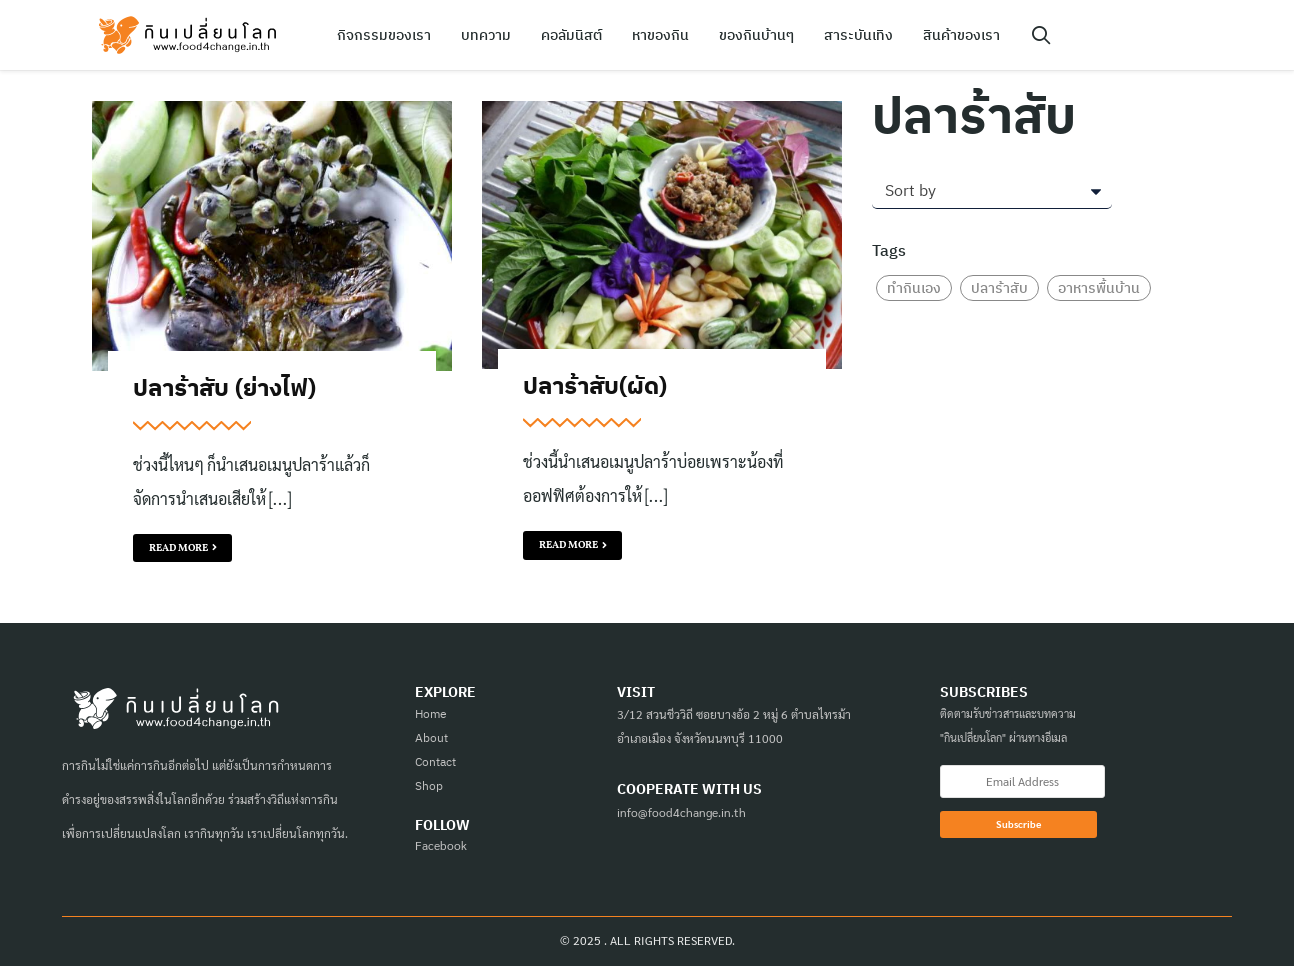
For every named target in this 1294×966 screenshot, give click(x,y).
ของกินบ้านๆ (756, 35)
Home (431, 713)
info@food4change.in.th (681, 812)
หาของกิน (660, 35)
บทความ (486, 35)
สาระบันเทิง (858, 35)
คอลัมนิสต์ (571, 35)
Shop (429, 785)
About (431, 737)
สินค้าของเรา (961, 35)
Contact (435, 761)
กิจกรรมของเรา (384, 35)
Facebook (441, 845)
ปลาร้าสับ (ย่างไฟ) (224, 387)
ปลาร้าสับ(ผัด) (595, 385)
